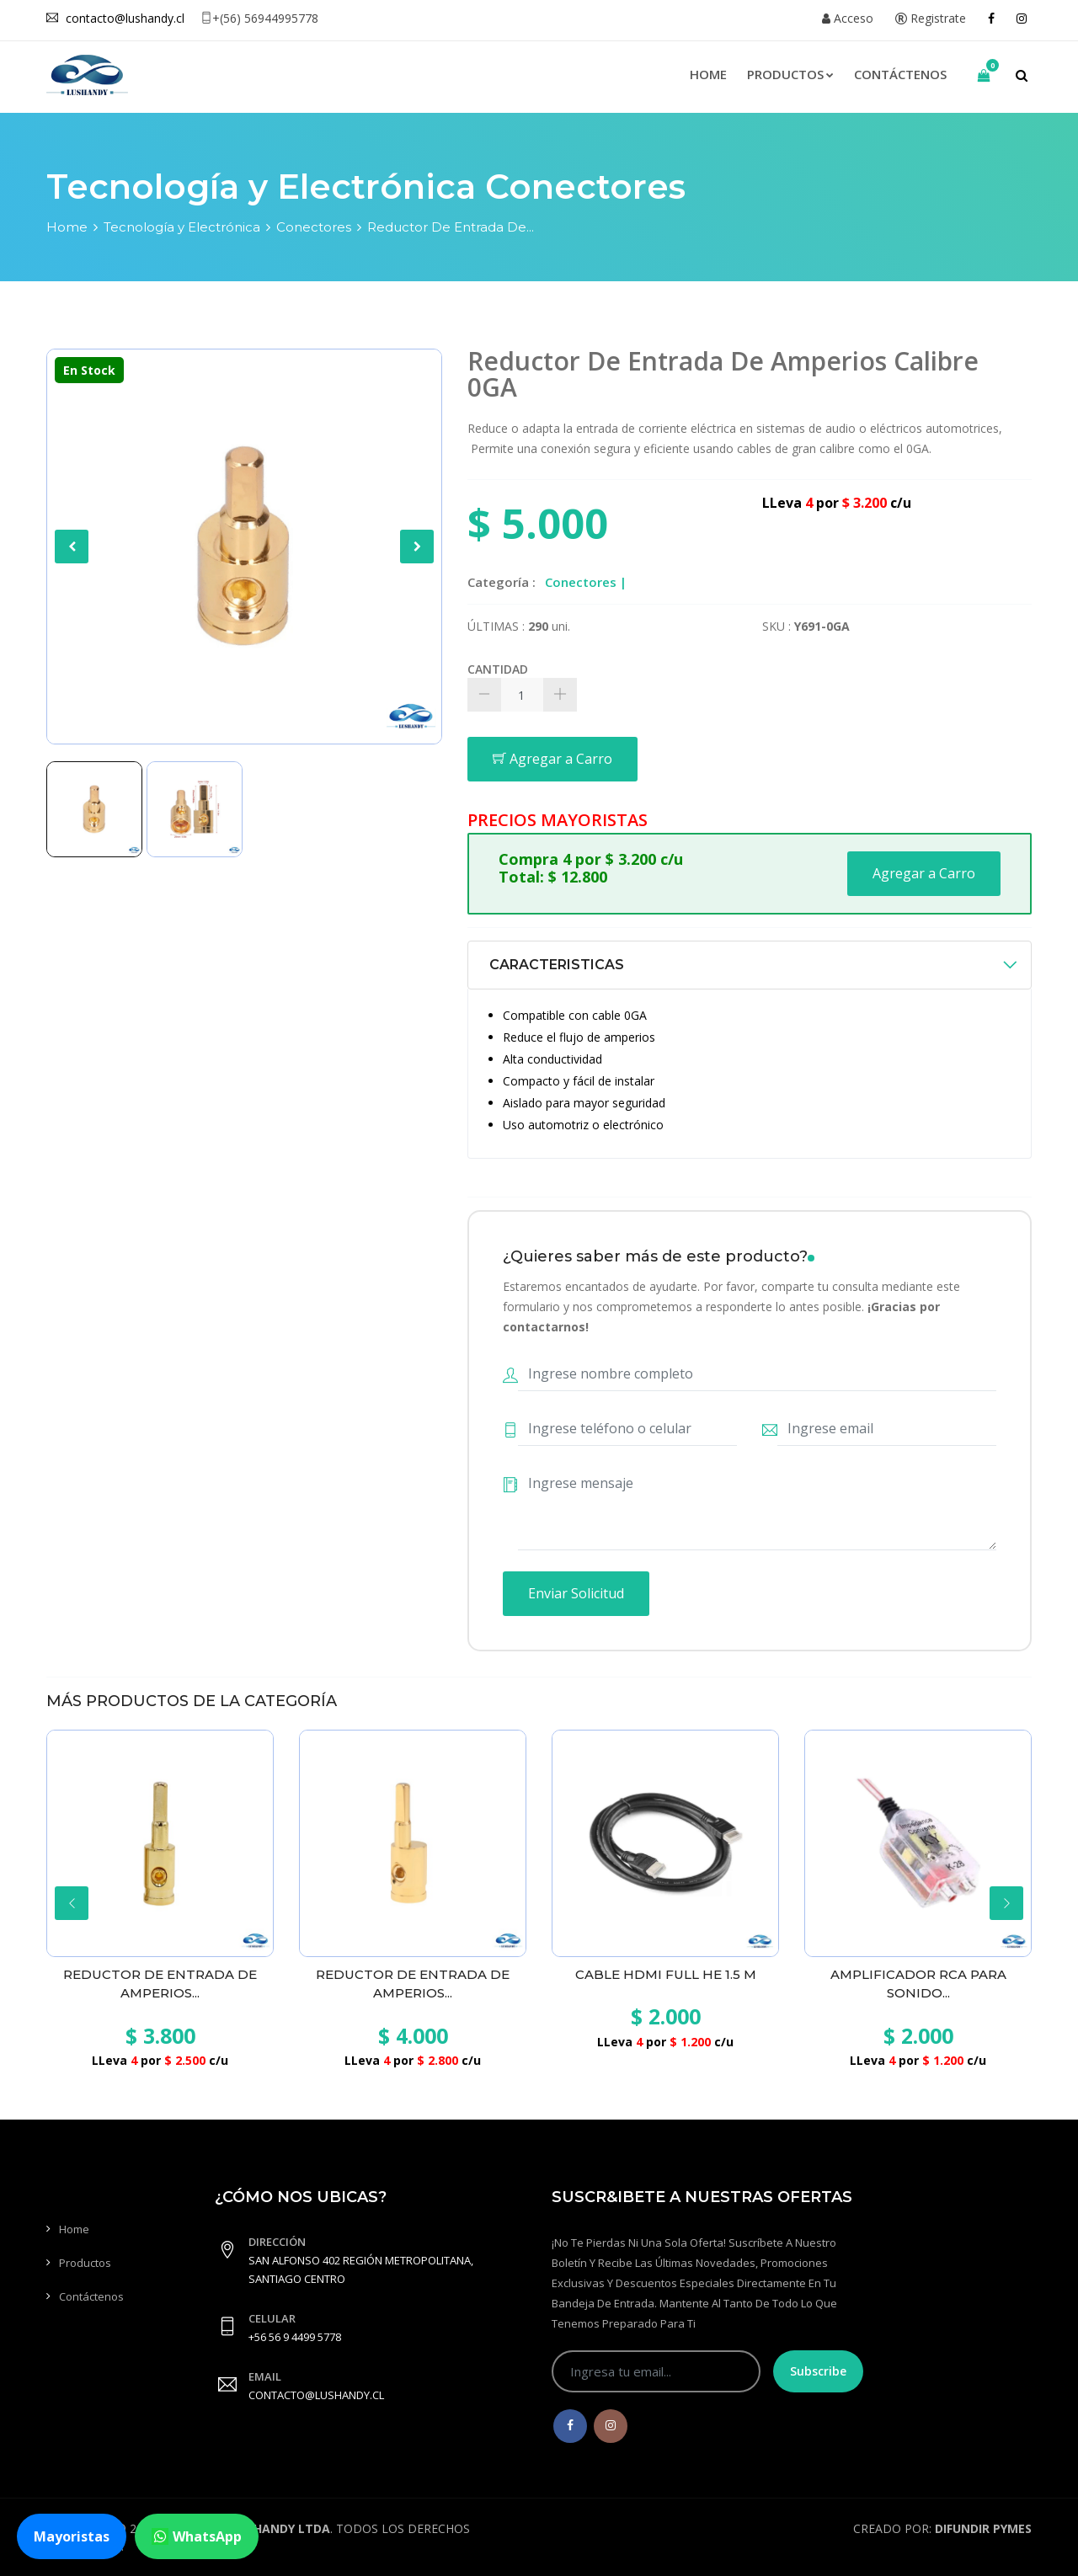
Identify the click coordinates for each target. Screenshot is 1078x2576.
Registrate (930, 18)
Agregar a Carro (552, 758)
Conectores (313, 227)
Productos (790, 74)
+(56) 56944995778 (259, 18)
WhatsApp (197, 2536)
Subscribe (818, 2371)
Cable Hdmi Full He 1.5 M (665, 1974)
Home (708, 74)
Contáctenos (900, 74)
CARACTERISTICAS (556, 965)
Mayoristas (71, 2536)
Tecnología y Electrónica (182, 227)
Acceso (847, 18)
